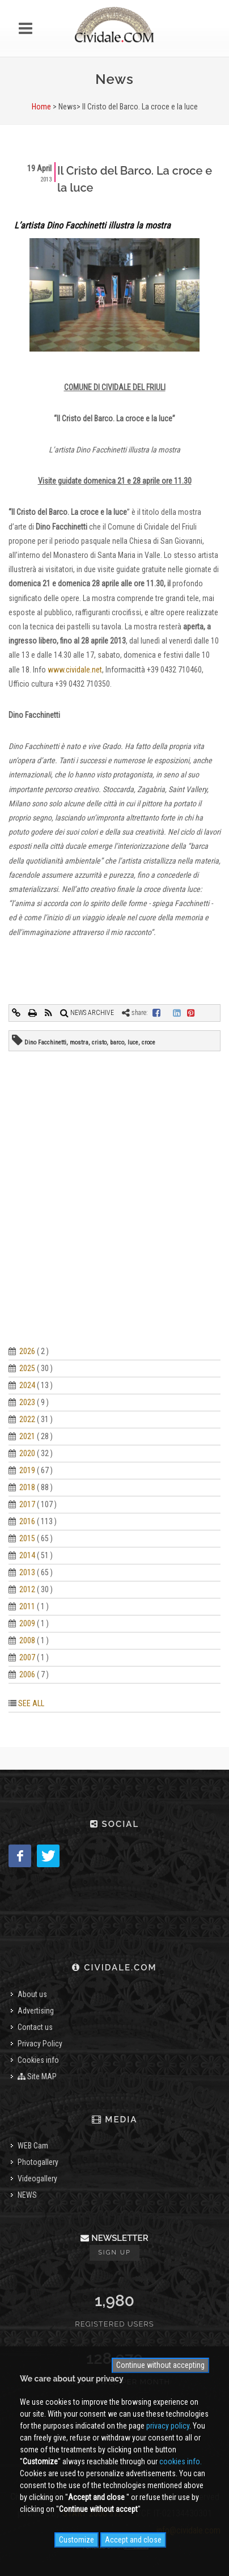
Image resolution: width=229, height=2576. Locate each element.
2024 (27, 1385)
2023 (27, 1402)
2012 (27, 1589)
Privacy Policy (40, 2043)
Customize (76, 2539)
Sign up (114, 2252)
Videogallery (37, 2178)
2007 (27, 1657)
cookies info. (180, 2461)
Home (41, 106)
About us (32, 1994)
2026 (27, 1351)
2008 (27, 1640)
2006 (27, 1674)
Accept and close (133, 2539)
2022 (27, 1419)
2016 (27, 1521)
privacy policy (167, 2425)
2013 (27, 1572)
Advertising (36, 2010)
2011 (27, 1606)
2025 (27, 1368)
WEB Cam (33, 2145)
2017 (27, 1504)
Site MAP (37, 2076)
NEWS (27, 2194)
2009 (27, 1623)
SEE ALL (31, 1703)
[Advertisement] (114, 1211)
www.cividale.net (75, 669)
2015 (27, 1538)
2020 (27, 1453)
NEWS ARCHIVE (87, 1013)
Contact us (35, 2027)
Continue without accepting (160, 2365)
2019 (27, 1470)
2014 (27, 1555)
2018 (27, 1487)
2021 (27, 1436)
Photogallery (38, 2162)
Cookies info (38, 2060)
